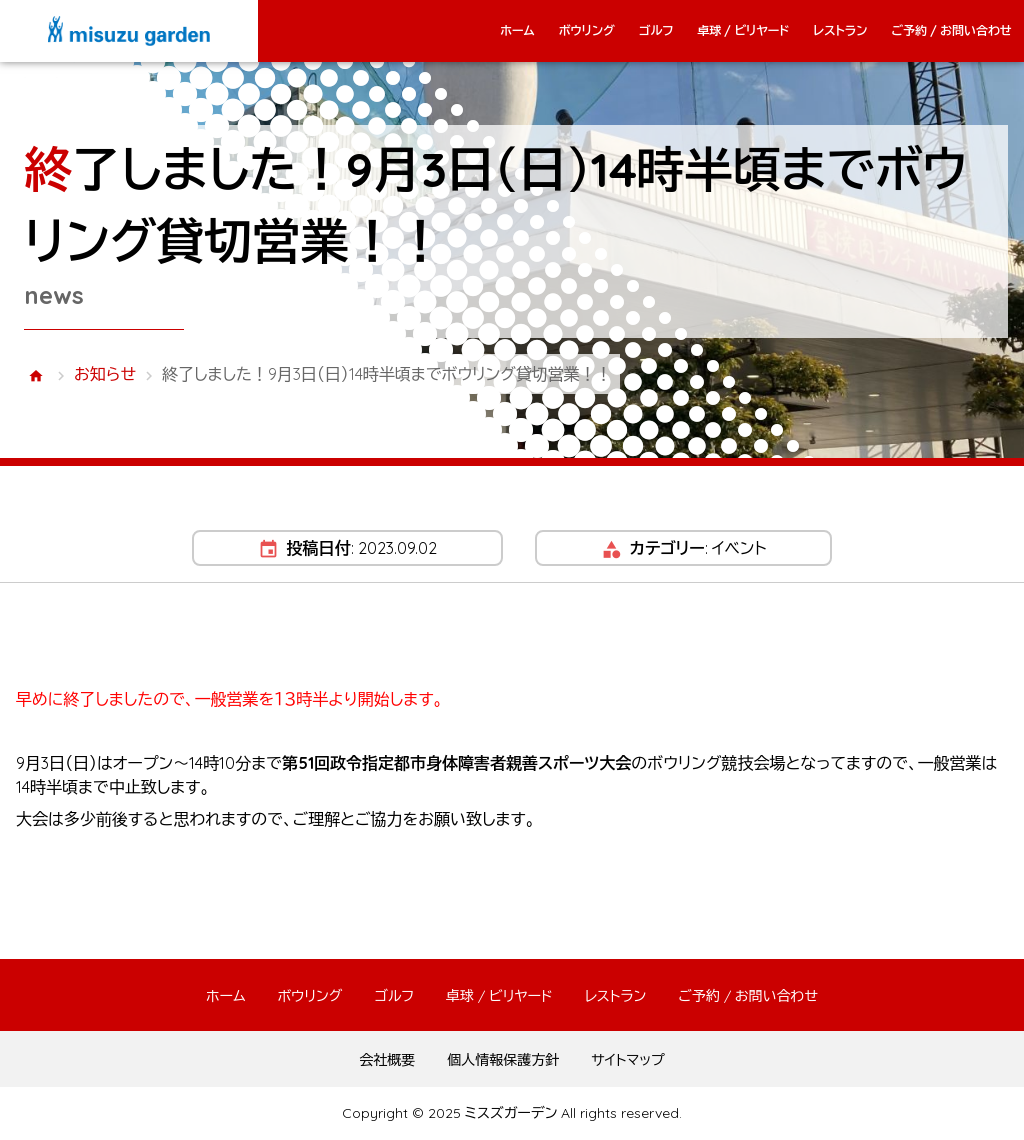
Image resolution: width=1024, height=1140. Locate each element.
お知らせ (105, 374)
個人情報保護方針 (503, 1060)
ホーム (517, 30)
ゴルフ (656, 30)
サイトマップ (628, 1060)
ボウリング (587, 30)
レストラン (840, 30)
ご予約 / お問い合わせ (951, 30)
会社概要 (387, 1060)
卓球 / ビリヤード (743, 30)
